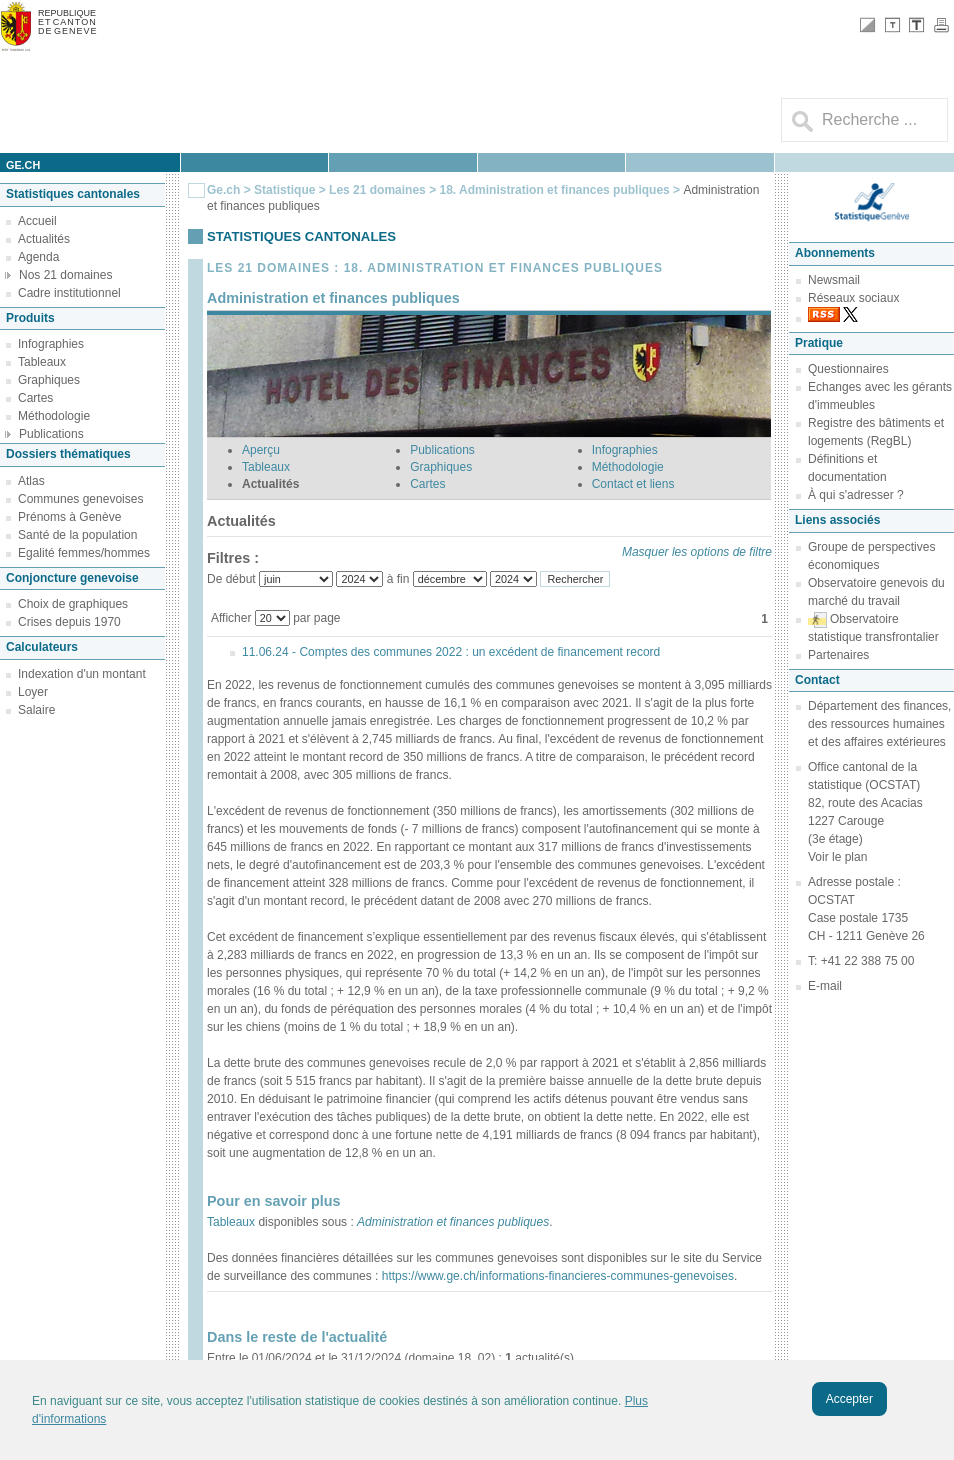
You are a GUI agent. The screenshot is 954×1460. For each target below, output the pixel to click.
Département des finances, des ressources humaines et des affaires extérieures (879, 724)
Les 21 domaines (377, 190)
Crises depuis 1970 (69, 622)
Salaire (36, 710)
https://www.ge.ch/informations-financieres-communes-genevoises (556, 1276)
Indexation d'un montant (82, 674)
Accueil (37, 221)
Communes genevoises (80, 499)
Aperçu (261, 450)
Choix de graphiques (73, 604)
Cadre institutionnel (69, 293)
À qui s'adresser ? (856, 495)
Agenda (38, 257)
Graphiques (49, 380)
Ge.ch (223, 190)
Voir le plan (837, 857)
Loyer (33, 692)
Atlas (31, 481)
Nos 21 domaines (65, 275)
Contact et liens (633, 484)
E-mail (825, 986)
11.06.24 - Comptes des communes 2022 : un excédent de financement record (451, 652)
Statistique (284, 190)
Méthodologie (54, 416)
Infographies (51, 344)
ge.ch (23, 165)
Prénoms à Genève (69, 517)
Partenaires (838, 655)
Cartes (35, 398)
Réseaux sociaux (853, 298)
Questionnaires (848, 369)
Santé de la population (77, 535)
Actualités (44, 239)
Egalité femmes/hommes (84, 553)
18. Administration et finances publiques (556, 190)
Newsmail (834, 280)
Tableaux (42, 362)
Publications (51, 434)
